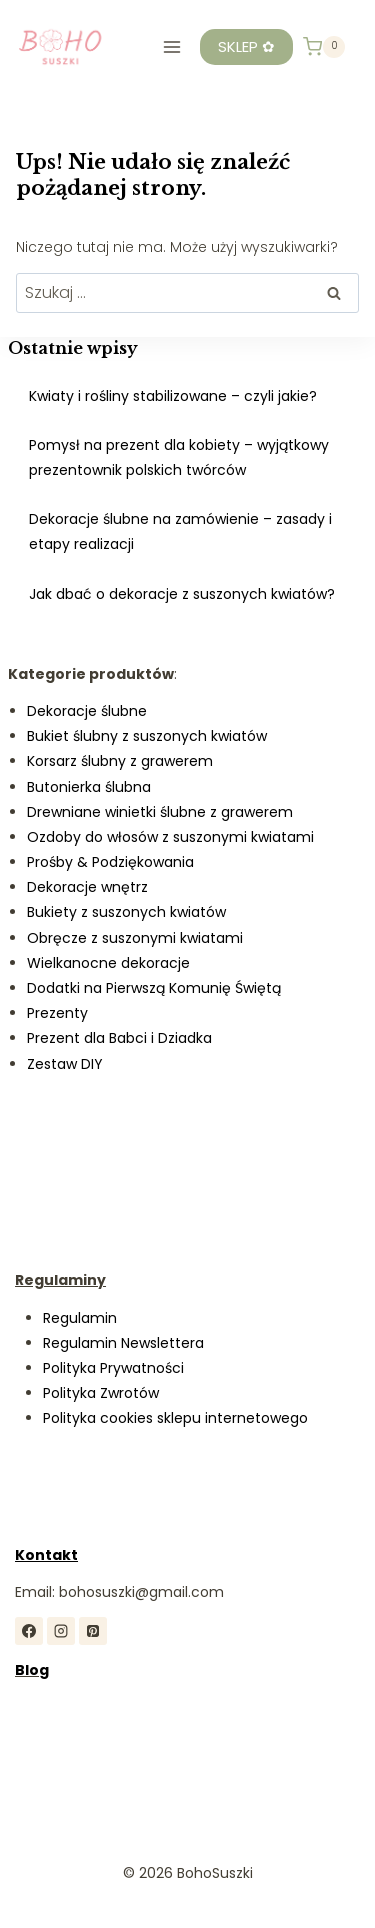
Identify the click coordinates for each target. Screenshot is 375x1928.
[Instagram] (61, 1631)
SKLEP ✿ (246, 46)
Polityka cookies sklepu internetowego (175, 1418)
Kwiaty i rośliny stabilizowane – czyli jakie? (173, 396)
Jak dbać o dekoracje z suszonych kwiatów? (182, 594)
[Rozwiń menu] (171, 46)
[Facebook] (29, 1631)
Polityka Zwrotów (101, 1393)
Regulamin (80, 1318)
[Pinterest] (93, 1631)
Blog (32, 1670)
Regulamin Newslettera (123, 1343)
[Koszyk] (324, 47)
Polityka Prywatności (113, 1368)
